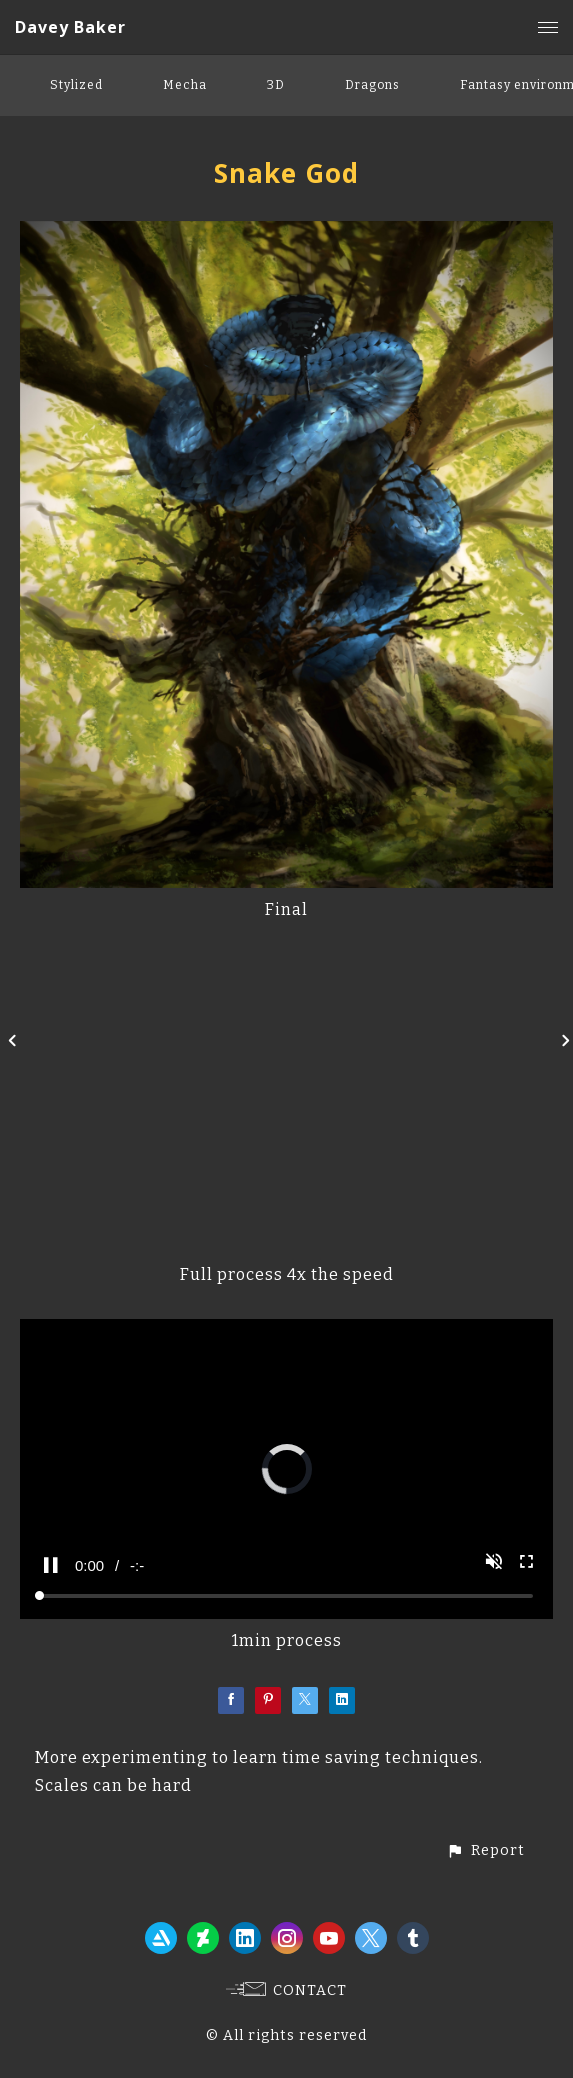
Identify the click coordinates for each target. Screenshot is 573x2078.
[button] (485, 1850)
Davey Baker (70, 27)
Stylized (76, 85)
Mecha (185, 85)
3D (276, 85)
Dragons (372, 85)
